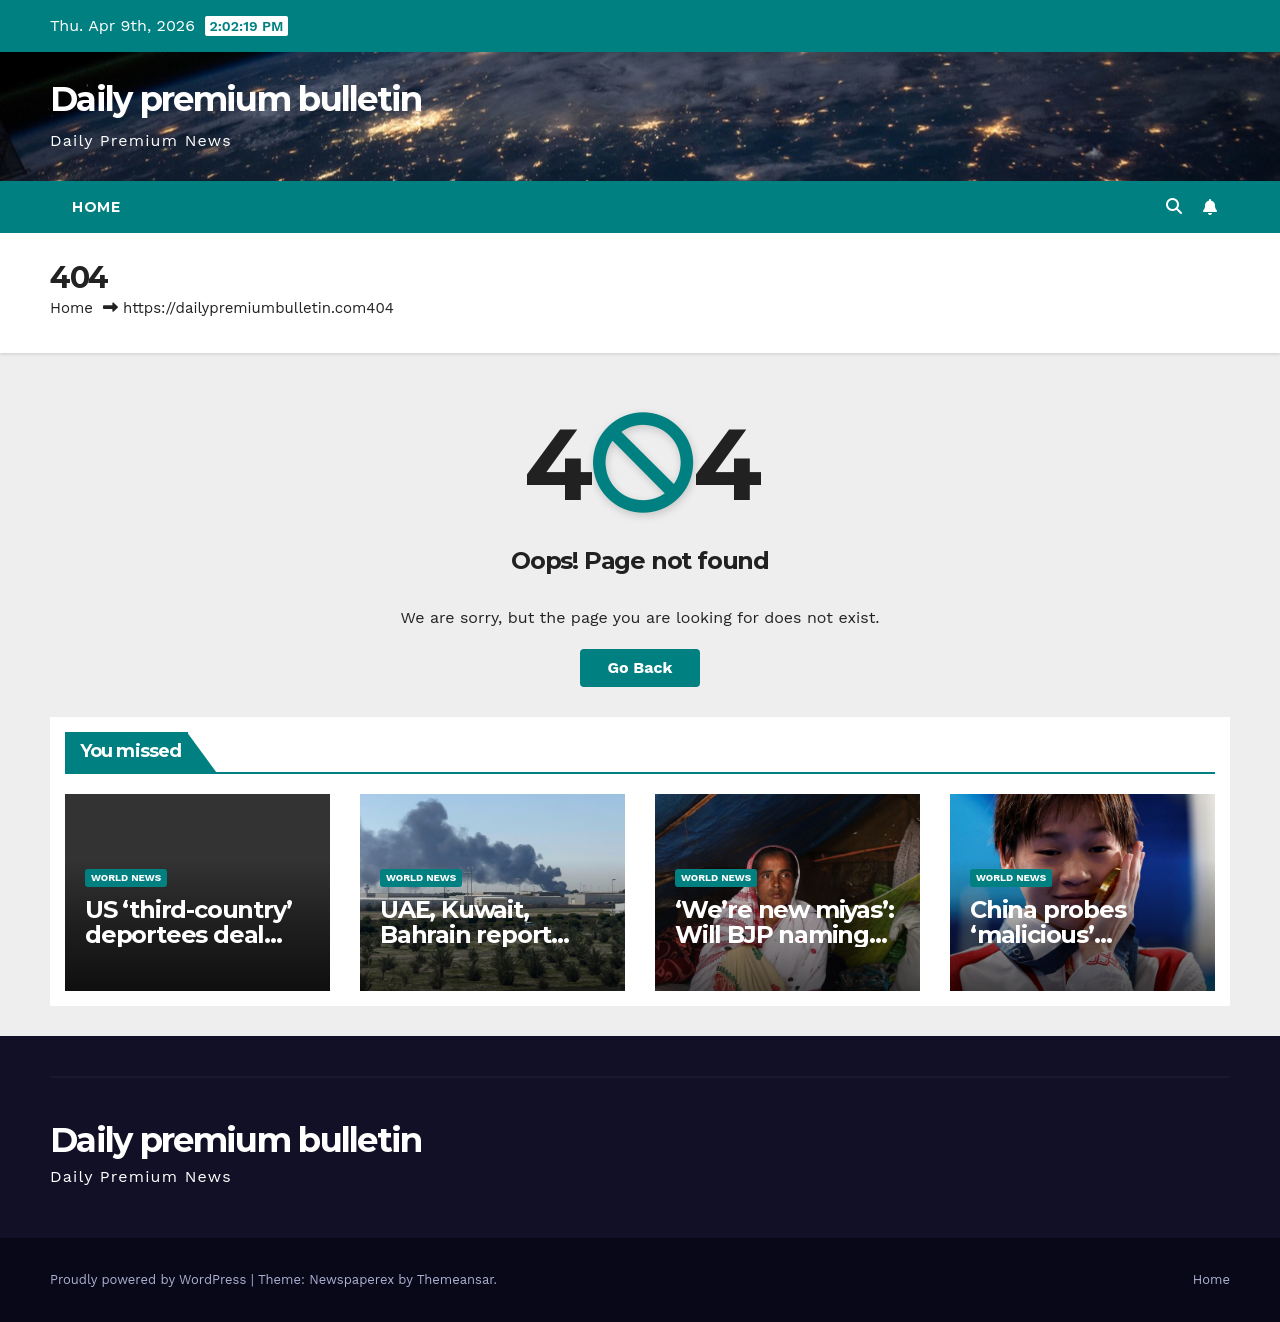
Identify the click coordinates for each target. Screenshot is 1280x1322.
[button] (1174, 206)
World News (126, 877)
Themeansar (455, 1279)
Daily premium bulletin (236, 99)
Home (96, 207)
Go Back (640, 667)
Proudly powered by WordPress (150, 1279)
